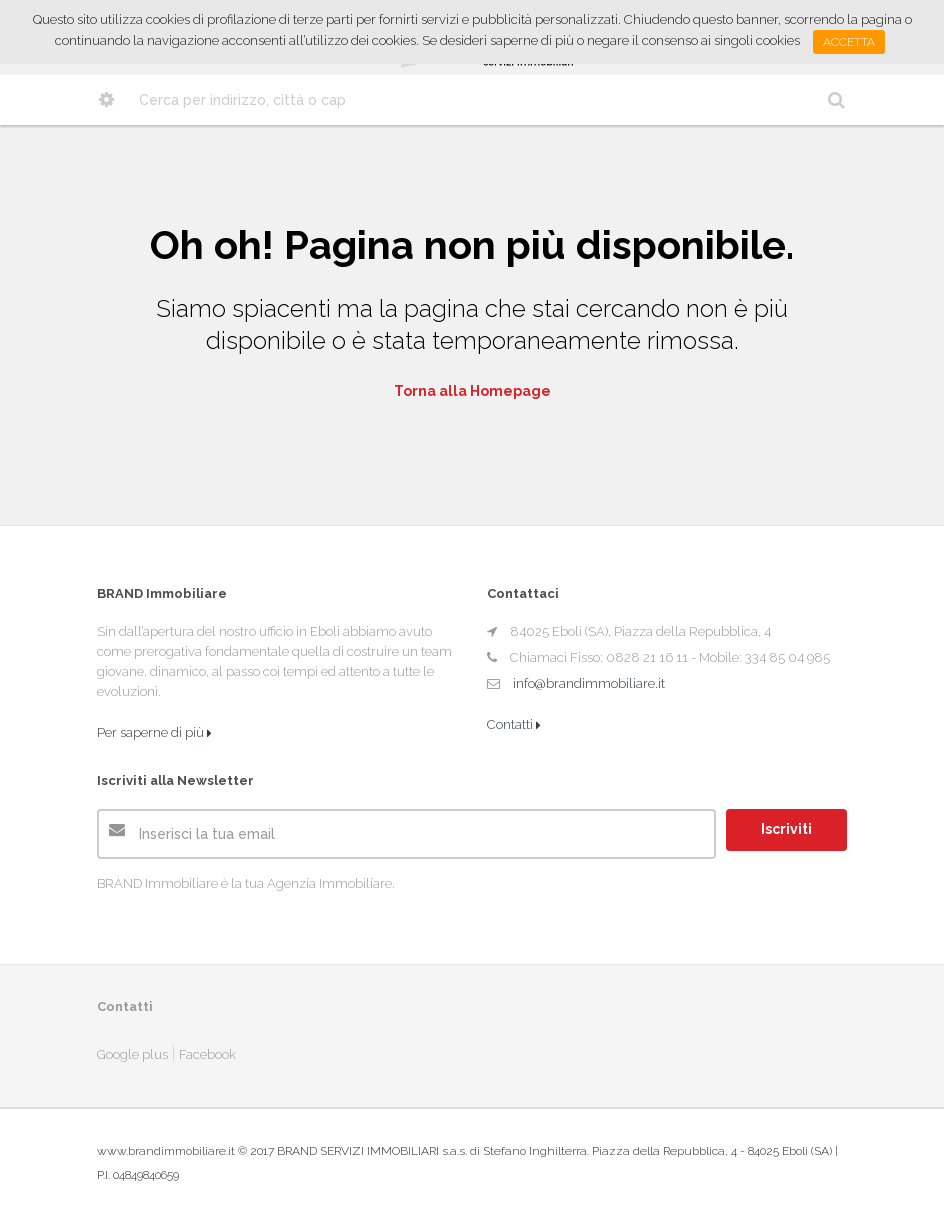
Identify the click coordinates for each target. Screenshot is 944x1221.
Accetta (849, 42)
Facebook (207, 1054)
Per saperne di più (154, 732)
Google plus (132, 1054)
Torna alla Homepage (472, 391)
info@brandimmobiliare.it (589, 683)
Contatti (514, 724)
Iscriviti (786, 829)
